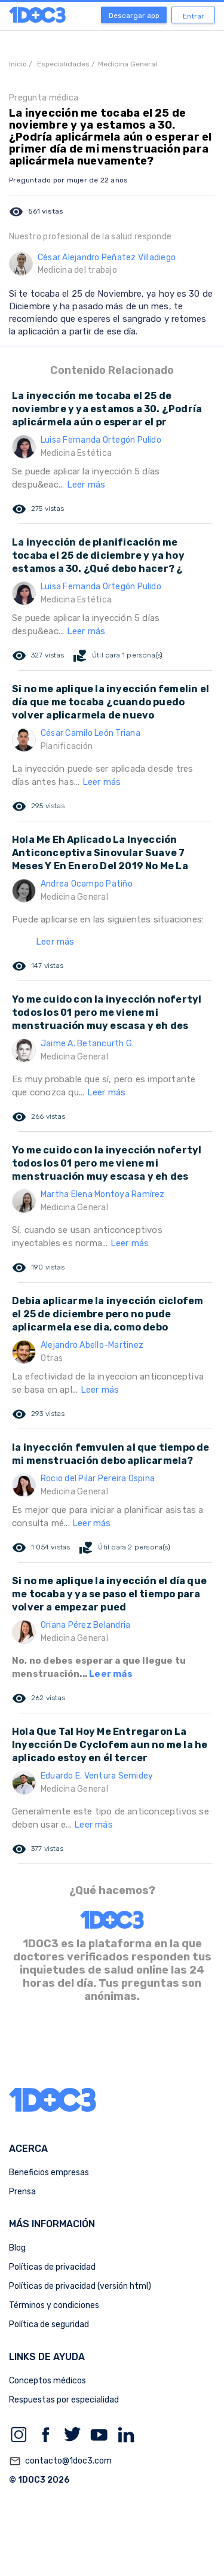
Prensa (22, 2192)
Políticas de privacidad (52, 2267)
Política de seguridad (49, 2324)
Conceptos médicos (47, 2381)
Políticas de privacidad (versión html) (80, 2286)
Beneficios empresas (49, 2172)
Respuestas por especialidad (64, 2400)
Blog (17, 2248)
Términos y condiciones (54, 2305)
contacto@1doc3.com (60, 2461)
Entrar (193, 16)
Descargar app (134, 15)
